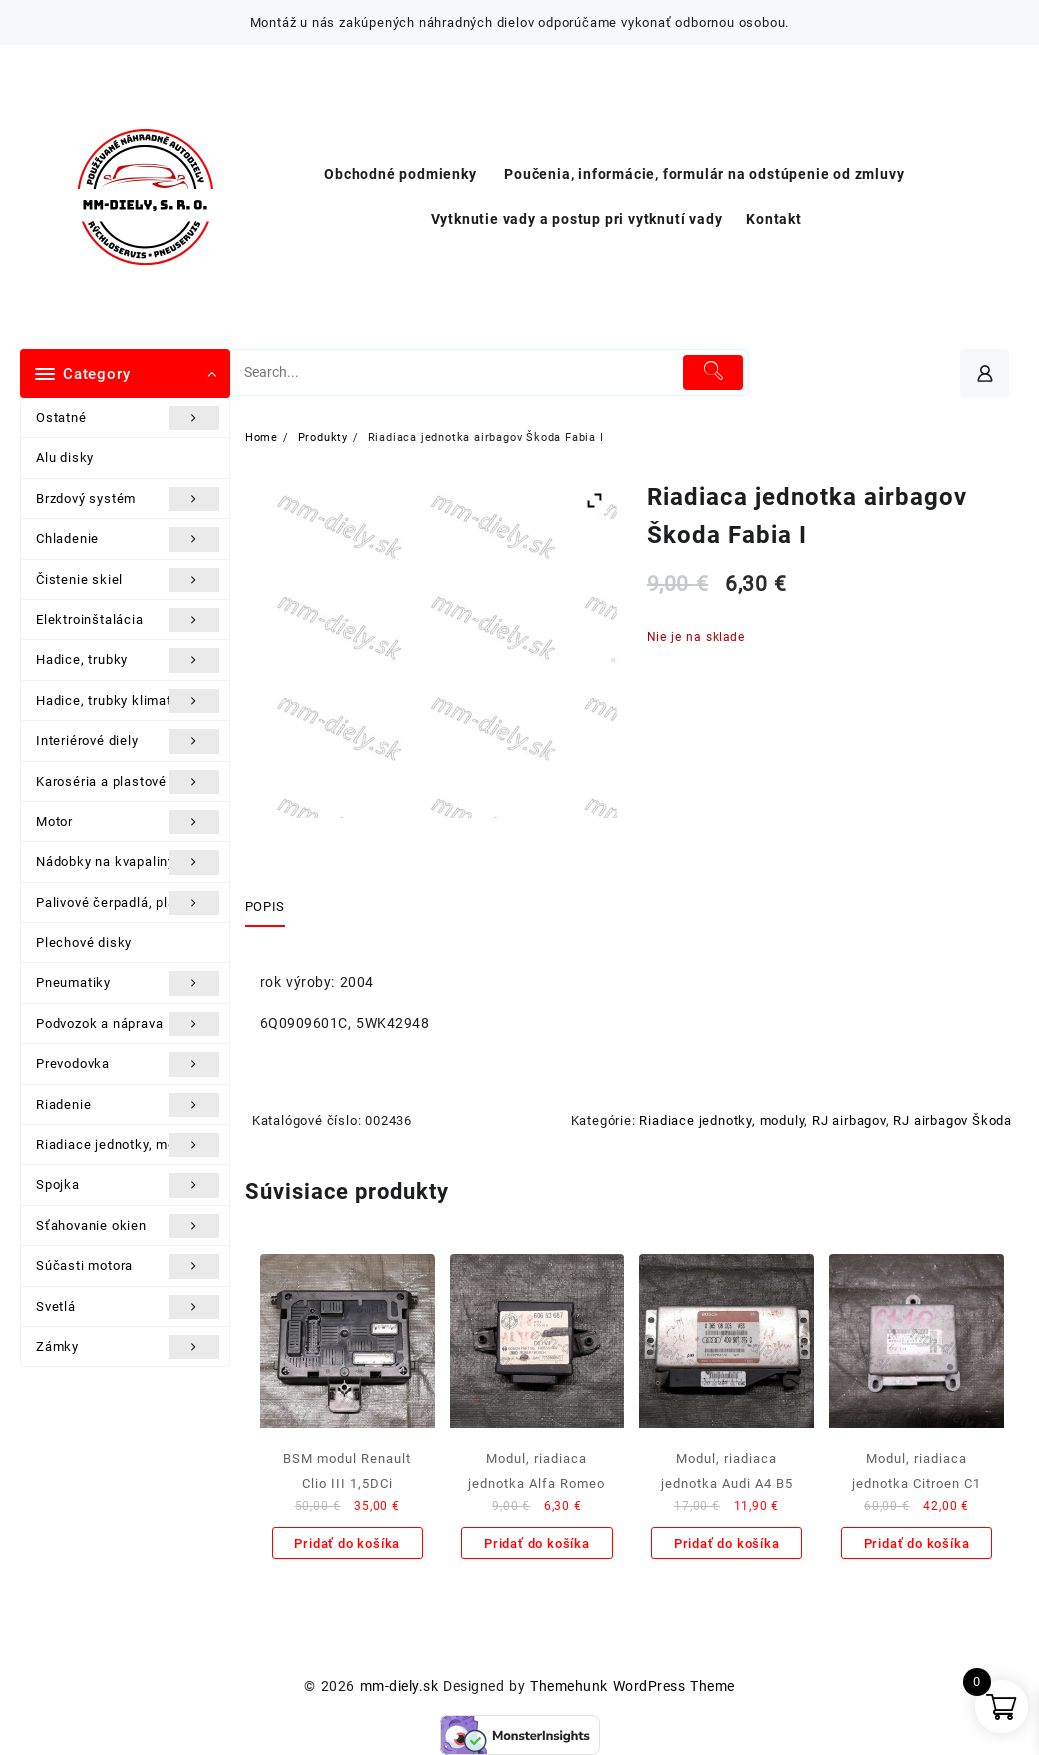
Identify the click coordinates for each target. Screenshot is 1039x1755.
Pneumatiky (127, 983)
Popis (265, 906)
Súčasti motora (127, 1266)
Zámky (127, 1347)
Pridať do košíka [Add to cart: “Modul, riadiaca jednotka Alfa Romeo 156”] (537, 1543)
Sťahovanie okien (127, 1226)
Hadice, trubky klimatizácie (127, 701)
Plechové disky (84, 942)
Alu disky (65, 457)
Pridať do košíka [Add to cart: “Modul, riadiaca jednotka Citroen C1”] (917, 1543)
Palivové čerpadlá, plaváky (127, 903)
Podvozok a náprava (127, 1024)
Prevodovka (127, 1064)
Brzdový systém (127, 499)
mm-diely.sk (399, 1686)
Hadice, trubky (127, 660)
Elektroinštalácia (127, 620)
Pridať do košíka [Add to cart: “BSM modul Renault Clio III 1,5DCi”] (347, 1543)
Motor (127, 822)
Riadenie (127, 1105)
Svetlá (127, 1307)
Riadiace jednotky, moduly (127, 1145)
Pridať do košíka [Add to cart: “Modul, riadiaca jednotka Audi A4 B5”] (727, 1543)
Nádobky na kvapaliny (127, 862)
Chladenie (127, 539)
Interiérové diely (127, 741)
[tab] (272, 907)
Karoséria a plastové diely (127, 782)
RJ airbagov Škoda (952, 1120)
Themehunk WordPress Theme (632, 1686)
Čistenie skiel (127, 580)
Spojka (127, 1185)
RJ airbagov (849, 1120)
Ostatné (127, 418)
